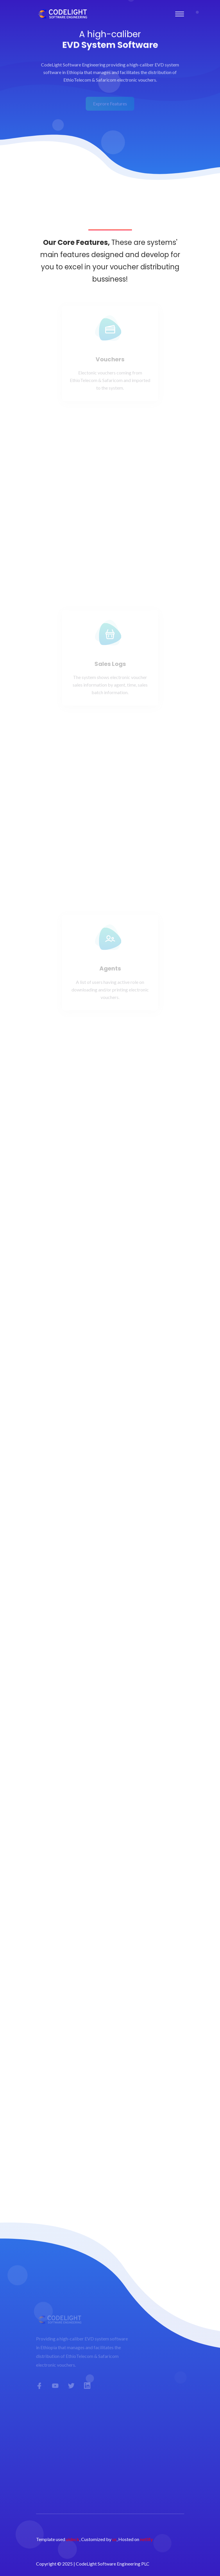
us (114, 2539)
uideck (72, 2539)
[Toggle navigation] (179, 14)
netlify (146, 2539)
